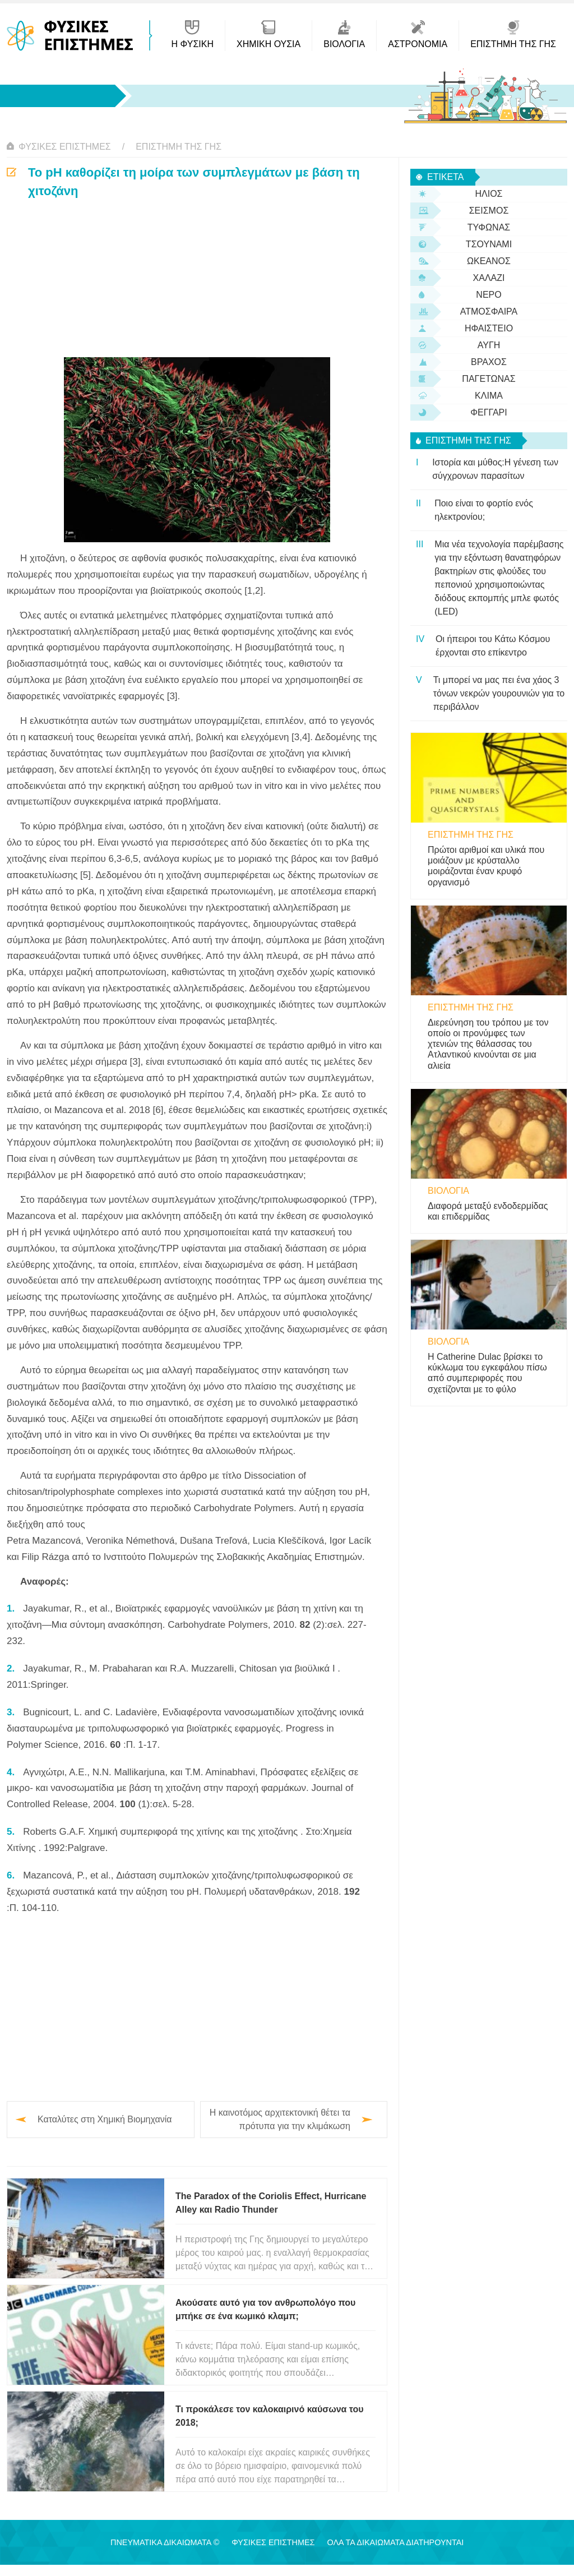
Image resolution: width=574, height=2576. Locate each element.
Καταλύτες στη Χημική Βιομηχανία (105, 2119)
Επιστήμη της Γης (178, 146)
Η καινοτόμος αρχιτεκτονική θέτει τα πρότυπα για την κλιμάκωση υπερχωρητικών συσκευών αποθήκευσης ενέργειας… (280, 2120)
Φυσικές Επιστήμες (64, 146)
